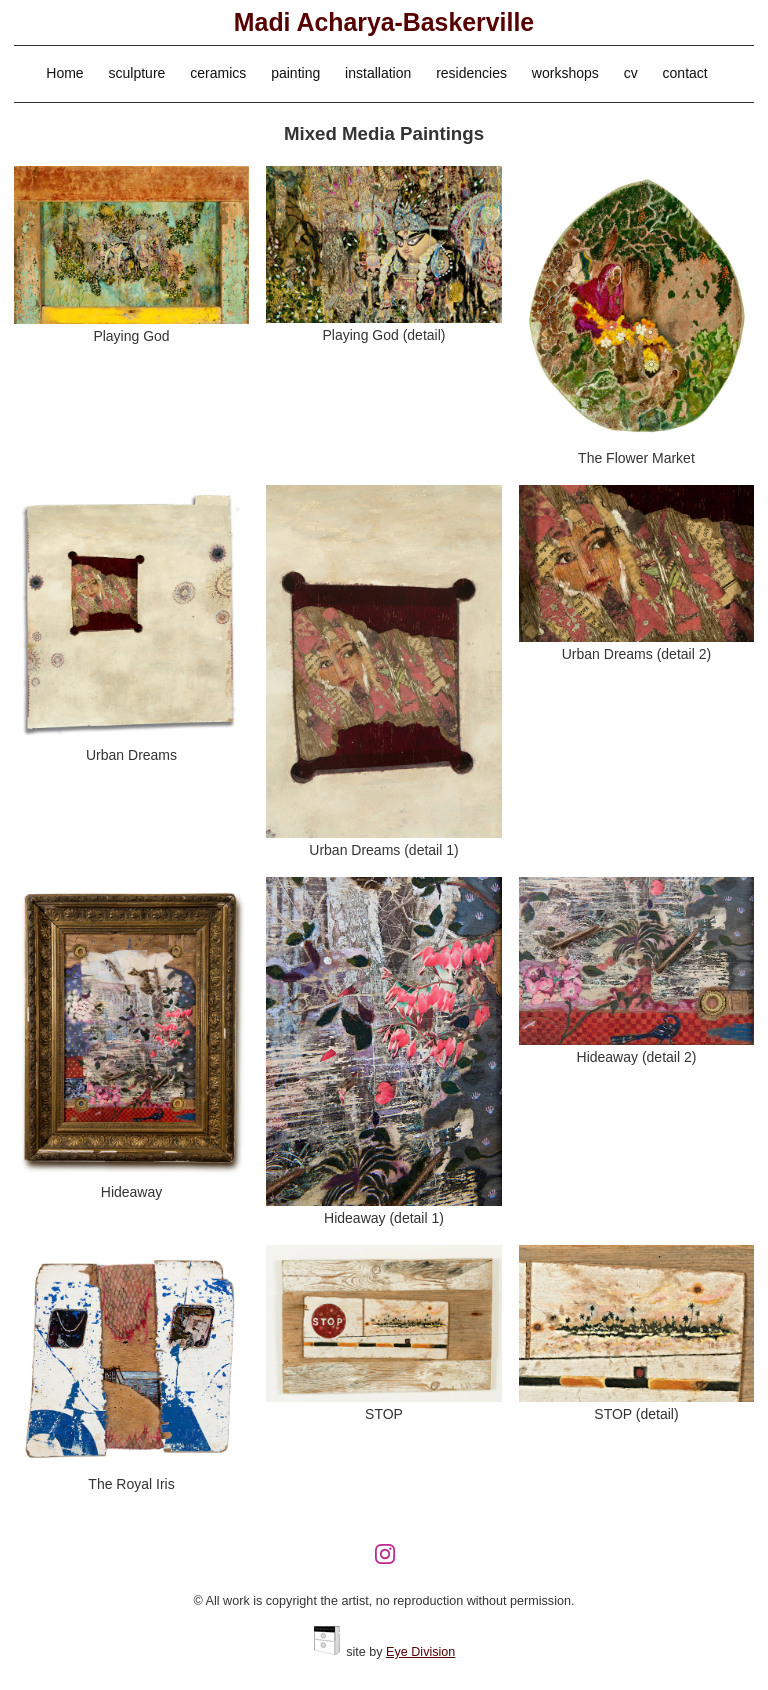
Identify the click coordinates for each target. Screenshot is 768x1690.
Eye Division (420, 1652)
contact (685, 73)
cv (631, 73)
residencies (471, 73)
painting (295, 73)
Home (64, 73)
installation (378, 73)
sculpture (137, 73)
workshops (565, 73)
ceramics (218, 73)
